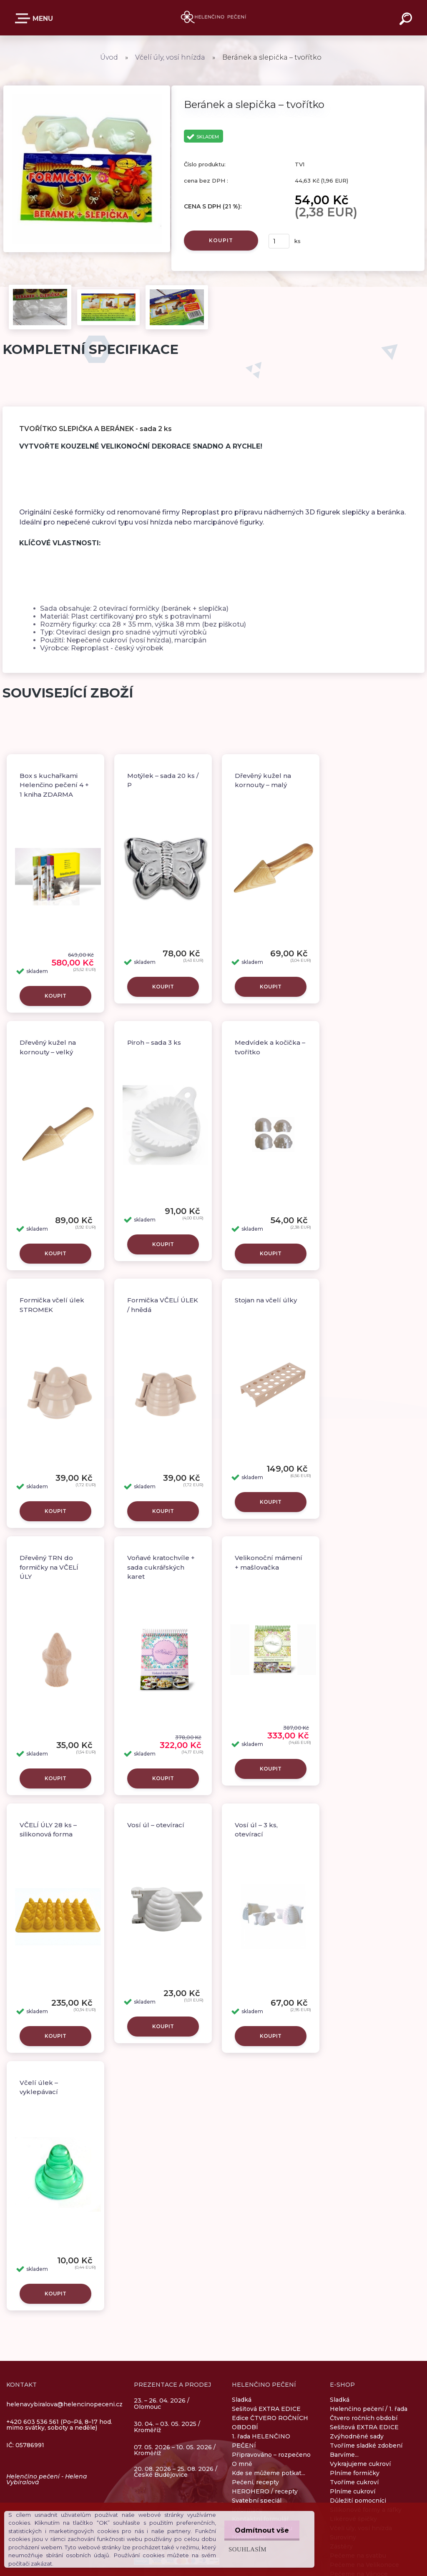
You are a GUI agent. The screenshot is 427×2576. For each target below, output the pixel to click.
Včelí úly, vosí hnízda (170, 57)
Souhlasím (247, 2549)
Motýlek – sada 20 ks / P (162, 780)
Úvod (109, 57)
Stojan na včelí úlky (266, 1300)
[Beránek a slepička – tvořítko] (86, 88)
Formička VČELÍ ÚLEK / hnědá (162, 1305)
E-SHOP (24, 18)
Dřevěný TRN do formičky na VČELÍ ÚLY (49, 1567)
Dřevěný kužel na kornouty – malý (263, 780)
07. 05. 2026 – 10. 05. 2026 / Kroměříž (175, 2450)
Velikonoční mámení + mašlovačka (268, 1562)
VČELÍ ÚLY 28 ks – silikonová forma (48, 1830)
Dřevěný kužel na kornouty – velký (48, 1047)
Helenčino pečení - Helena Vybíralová (46, 2479)
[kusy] (279, 241)
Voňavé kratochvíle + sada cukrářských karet (161, 1567)
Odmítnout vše (262, 2530)
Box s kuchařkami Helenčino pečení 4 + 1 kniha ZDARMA (54, 785)
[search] (406, 20)
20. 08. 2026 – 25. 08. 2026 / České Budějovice (175, 2472)
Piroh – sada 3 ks (154, 1042)
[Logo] (213, 18)
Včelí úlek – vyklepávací (39, 2087)
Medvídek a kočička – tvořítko (270, 1047)
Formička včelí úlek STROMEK (52, 1305)
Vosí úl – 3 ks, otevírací (256, 1830)
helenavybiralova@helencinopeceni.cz (64, 2404)
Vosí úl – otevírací (155, 1825)
